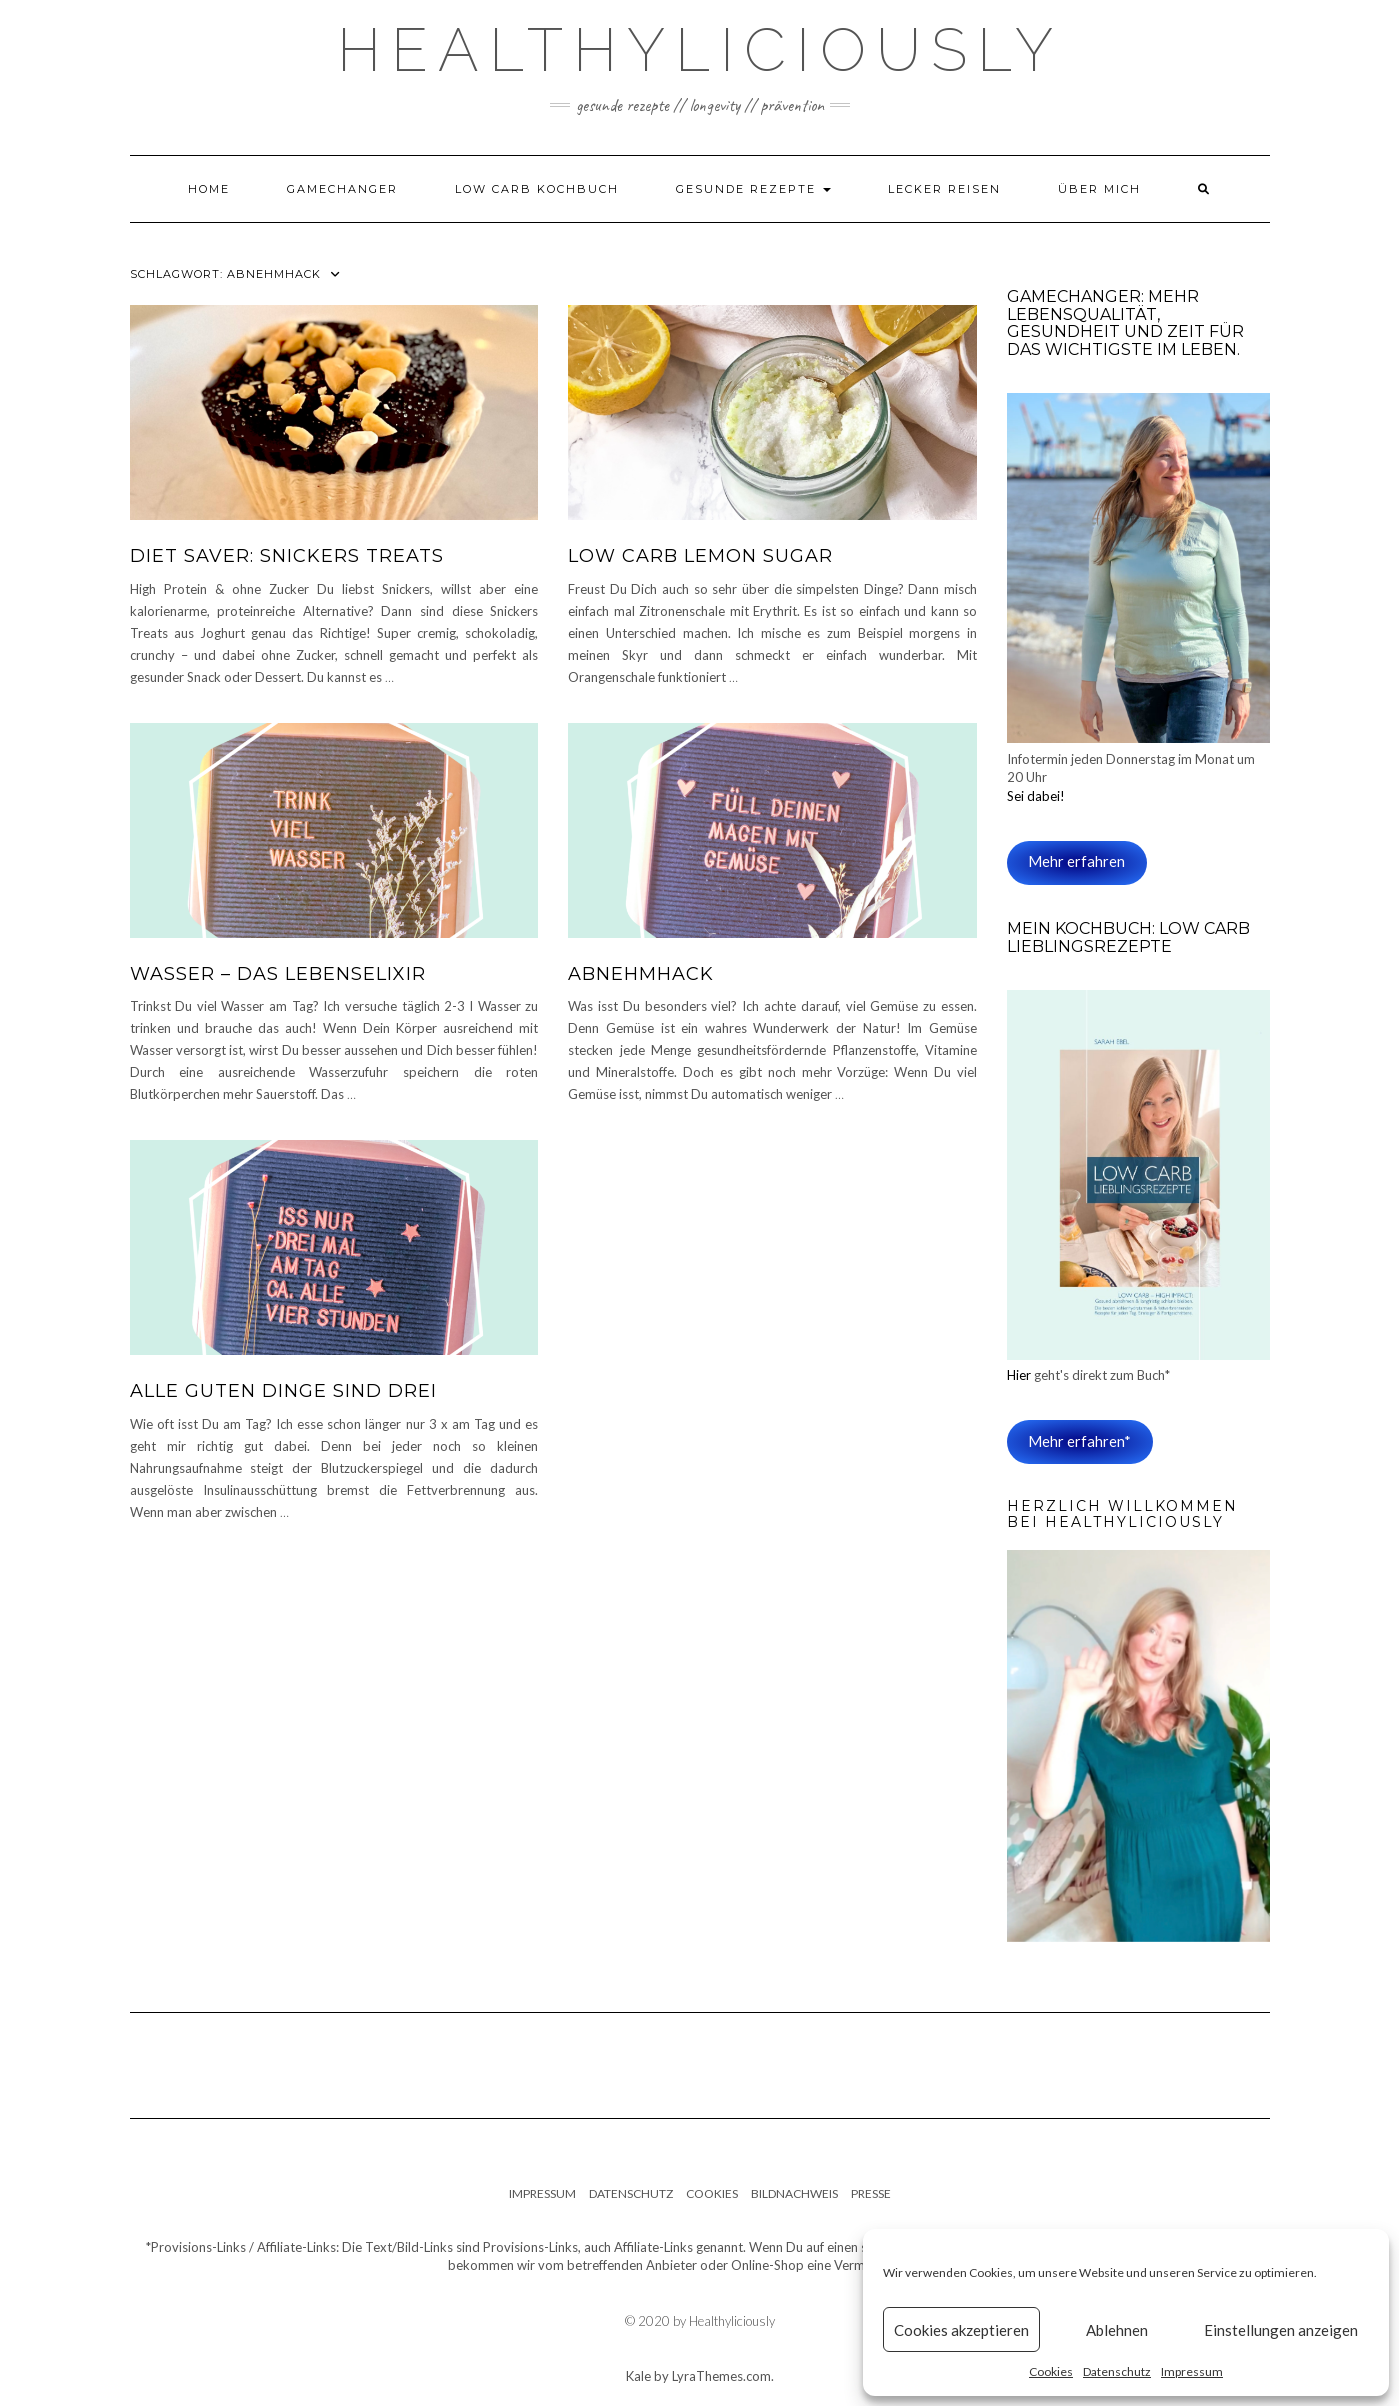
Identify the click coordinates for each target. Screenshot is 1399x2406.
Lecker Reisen (944, 189)
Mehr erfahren (1076, 861)
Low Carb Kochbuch (537, 189)
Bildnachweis (794, 2193)
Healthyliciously (700, 50)
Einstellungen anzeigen (1281, 2330)
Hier (1020, 1375)
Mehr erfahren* (1079, 1441)
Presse (871, 2193)
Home (209, 189)
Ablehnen (1117, 2330)
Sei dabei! (1036, 796)
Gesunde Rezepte (753, 189)
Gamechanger (342, 189)
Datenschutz (1117, 2371)
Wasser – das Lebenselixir (278, 974)
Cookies (1051, 2371)
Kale (638, 2376)
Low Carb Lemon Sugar (700, 556)
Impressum (1192, 2371)
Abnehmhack (641, 974)
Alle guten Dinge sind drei (283, 1391)
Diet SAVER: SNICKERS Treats (287, 556)
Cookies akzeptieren (961, 2330)
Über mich (1099, 189)
